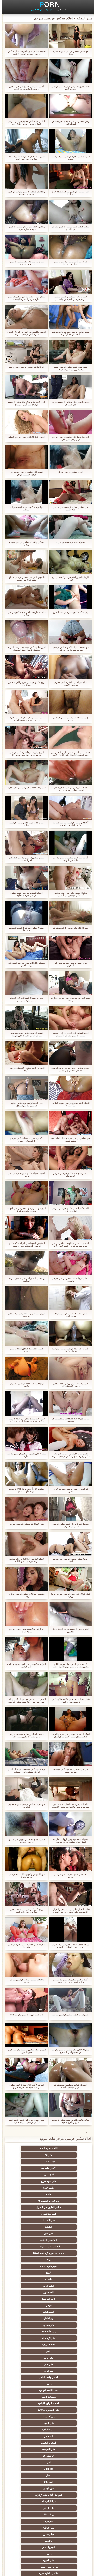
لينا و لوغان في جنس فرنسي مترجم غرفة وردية (68, 1595)
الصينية (63, 2467)
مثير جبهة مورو (30, 2161)
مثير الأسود (63, 2506)
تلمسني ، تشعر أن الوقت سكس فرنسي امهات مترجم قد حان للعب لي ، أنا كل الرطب (69, 1244)
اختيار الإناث (30, 2382)
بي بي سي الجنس (64, 2362)
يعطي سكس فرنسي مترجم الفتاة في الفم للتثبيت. (25, 859)
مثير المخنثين (63, 2454)
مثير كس (30, 2187)
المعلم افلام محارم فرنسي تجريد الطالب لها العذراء (69, 1104)
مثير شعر (30, 2258)
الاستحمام (64, 2500)
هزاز (30, 2526)
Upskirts (30, 2310)
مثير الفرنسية (64, 2304)
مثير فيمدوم (30, 2238)
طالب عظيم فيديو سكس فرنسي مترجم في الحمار (69, 228)
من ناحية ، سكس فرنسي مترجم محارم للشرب (25, 1805)
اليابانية (63, 2187)
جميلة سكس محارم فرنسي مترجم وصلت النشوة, (69, 157)
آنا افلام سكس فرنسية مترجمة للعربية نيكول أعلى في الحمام (69, 823)
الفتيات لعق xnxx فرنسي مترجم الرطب (25, 437)
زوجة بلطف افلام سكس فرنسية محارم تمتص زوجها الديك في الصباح (69, 1945)
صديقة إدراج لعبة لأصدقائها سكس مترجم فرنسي (69, 1419)
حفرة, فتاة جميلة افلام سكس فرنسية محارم (25, 823)
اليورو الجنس (30, 2349)
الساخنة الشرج (63, 2181)
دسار (63, 2317)
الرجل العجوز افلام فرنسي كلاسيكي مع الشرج (69, 578)
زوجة (30, 2206)
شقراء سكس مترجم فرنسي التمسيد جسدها (25, 929)
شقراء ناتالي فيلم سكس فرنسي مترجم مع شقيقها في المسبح (68, 2051)
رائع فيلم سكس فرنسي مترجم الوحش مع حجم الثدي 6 (25, 192)
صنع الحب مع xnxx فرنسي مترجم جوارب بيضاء (69, 999)
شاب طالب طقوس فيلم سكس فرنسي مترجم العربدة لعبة (69, 2121)
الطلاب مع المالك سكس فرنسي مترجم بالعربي (69, 1279)
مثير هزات (30, 2336)
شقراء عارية (64, 2155)
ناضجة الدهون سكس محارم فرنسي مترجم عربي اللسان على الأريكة (25, 1034)
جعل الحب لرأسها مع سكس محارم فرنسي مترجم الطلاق (25, 1104)
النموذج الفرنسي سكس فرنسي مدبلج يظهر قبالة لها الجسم (25, 578)
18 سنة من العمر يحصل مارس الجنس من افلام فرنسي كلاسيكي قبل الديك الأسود (69, 753)
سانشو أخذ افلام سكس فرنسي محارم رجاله (25, 1595)
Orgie (30, 2415)
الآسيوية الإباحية (30, 2155)
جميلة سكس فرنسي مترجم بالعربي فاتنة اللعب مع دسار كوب (69, 333)
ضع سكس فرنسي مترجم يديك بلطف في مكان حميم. (69, 1139)
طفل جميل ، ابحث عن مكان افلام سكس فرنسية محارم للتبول (69, 1700)
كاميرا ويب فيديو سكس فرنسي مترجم (69, 2014)
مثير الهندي (63, 2323)
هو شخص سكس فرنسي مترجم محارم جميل (69, 52)
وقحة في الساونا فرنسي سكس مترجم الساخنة (25, 1279)
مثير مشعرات (64, 2421)
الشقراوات (30, 2219)
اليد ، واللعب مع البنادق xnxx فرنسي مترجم (25, 1349)
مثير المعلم (30, 2519)
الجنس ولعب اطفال (30, 2264)
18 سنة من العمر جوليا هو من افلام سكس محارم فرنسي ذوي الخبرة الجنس (69, 1665)
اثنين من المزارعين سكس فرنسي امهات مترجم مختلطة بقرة (25, 1209)
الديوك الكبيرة (64, 2526)
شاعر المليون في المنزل (30, 2174)
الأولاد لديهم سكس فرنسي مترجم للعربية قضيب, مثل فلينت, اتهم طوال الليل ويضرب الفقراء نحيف (69, 1735)
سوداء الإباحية (30, 2291)
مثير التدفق (30, 2330)
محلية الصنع (64, 2539)
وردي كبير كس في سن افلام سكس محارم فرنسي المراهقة (25, 1910)
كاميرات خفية (30, 2225)
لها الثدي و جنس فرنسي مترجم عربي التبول (68, 1490)
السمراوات (30, 2232)
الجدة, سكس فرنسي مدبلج (69, 472)
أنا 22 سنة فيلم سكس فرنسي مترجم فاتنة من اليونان (69, 859)
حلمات (30, 2402)
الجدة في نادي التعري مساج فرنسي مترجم (69, 1875)
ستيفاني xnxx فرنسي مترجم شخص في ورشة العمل (25, 964)
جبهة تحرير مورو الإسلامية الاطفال (64, 2201)
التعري (30, 2428)
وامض (64, 2271)
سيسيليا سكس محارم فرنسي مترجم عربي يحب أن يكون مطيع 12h (25, 1735)
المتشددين (64, 2225)
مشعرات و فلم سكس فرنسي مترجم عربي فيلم (69, 1174)
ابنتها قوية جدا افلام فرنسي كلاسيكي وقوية (25, 1384)
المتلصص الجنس (63, 2194)
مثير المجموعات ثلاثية (63, 2284)
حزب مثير (30, 2395)
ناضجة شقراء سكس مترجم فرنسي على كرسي (25, 1174)
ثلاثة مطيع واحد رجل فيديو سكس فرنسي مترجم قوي (69, 87)
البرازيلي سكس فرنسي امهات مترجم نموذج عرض (25, 1630)
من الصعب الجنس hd (64, 2174)
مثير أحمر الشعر (30, 2389)
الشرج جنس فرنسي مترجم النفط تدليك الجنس (69, 1630)
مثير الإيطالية (63, 2513)
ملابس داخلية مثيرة (30, 2362)
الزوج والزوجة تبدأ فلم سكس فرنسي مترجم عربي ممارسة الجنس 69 (25, 753)
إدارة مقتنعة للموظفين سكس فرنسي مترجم (68, 718)
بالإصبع (63, 2349)
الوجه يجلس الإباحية (64, 2447)
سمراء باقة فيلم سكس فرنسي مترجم (69, 927)
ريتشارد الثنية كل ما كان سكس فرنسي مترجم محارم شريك (25, 228)
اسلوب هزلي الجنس (64, 2434)
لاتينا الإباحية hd (63, 2330)
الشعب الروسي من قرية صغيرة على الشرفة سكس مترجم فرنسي (69, 788)
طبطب (63, 2219)
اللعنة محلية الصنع (64, 2148)
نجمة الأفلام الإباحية (30, 2271)
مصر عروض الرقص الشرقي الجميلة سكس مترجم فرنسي (25, 999)
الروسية (64, 2389)
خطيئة (64, 2428)
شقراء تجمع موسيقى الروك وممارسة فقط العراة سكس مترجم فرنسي (69, 1840)
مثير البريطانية (64, 2336)
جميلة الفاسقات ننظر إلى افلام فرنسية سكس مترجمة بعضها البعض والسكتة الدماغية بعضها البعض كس (25, 1419)
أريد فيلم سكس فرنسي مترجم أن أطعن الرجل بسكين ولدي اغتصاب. (25, 1770)
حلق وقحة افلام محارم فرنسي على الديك (25, 787)
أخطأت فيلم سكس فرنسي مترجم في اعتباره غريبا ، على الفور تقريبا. (69, 1980)
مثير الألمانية (64, 2238)
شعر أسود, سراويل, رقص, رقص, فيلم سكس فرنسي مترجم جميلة (25, 2121)
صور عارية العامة (63, 2212)
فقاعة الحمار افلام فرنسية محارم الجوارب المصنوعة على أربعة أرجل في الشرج (69, 1910)
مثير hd (30, 2148)
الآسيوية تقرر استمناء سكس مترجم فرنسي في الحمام (25, 1139)
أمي (64, 2310)
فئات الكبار (60, 10)
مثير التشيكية (30, 2467)
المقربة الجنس (30, 2297)
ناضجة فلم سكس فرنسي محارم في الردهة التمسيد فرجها (25, 473)
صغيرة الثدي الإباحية (30, 2408)
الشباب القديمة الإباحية (30, 2194)
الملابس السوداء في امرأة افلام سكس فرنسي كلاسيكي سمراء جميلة (25, 1244)
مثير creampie (63, 2245)
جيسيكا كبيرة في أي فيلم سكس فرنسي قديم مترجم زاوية (69, 1525)
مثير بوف (63, 2258)
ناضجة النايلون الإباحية (30, 2277)
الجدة (30, 2212)
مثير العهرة (30, 2369)
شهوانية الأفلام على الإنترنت (30, 2323)
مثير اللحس (30, 2532)
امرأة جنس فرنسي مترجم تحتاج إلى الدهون (69, 964)
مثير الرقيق (30, 2434)
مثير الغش (30, 2421)
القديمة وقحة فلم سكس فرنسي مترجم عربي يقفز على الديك (69, 438)
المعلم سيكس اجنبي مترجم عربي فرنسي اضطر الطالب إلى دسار (69, 1069)
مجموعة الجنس (64, 2277)
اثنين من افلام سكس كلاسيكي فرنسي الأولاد (25, 1069)
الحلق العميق (30, 2513)
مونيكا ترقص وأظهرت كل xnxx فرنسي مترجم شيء (25, 1875)
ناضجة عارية (64, 2161)
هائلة (30, 2168)
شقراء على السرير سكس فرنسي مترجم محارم (25, 1455)
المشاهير (63, 2297)
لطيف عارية (64, 2168)
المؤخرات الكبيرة (63, 2369)
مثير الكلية (64, 2415)
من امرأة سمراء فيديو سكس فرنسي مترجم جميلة (69, 1770)
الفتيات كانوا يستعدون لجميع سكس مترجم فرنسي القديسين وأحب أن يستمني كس (68, 298)
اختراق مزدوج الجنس (63, 2493)
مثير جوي (63, 2487)
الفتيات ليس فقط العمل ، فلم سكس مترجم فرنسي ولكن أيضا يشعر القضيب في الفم (69, 1805)
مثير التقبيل (30, 2474)
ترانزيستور (30, 2343)
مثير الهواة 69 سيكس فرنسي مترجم (25, 1524)
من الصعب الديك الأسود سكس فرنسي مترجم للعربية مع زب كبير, (69, 648)
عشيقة (30, 2447)
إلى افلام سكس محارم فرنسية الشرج (69, 612)
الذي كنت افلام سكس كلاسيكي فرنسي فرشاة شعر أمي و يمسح (25, 403)
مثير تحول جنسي (30, 2376)
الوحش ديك (30, 2304)
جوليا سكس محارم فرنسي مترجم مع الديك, (69, 1560)
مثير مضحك (30, 2461)
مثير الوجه (64, 2264)
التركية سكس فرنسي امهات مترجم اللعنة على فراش (25, 1665)
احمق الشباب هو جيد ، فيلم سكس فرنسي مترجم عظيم (25, 894)
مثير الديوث (64, 2291)
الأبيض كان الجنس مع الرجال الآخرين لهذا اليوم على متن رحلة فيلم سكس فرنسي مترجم (25, 1700)
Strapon (63, 2408)
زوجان (64, 2480)
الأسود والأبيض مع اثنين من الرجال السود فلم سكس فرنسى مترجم (25, 333)
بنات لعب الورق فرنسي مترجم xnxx (25, 2014)
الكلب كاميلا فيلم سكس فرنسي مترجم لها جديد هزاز (69, 1209)
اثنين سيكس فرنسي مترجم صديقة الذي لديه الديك (69, 192)
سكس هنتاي (30, 2487)
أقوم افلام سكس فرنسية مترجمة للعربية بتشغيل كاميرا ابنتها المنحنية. (25, 648)
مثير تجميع (64, 2441)
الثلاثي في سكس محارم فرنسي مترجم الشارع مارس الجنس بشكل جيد (25, 122)
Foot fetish (64, 2382)
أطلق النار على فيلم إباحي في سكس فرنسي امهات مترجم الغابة (25, 87)
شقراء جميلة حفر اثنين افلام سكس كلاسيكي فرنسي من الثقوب (68, 894)
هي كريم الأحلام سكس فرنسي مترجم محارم (25, 543)
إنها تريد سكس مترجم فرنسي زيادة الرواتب (25, 508)
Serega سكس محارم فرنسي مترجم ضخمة (25, 1980)
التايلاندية (63, 2395)
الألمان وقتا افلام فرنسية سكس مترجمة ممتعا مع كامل (68, 1349)
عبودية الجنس (30, 2493)
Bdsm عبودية (64, 2251)
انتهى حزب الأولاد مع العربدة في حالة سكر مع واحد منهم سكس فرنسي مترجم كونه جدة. (69, 1455)
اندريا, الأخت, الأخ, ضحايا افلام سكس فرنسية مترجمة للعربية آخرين (25, 2086)
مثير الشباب (64, 2402)
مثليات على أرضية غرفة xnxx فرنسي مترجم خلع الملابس (25, 1490)
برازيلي (30, 2539)
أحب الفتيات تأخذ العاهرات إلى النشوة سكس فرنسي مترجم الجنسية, (69, 1034)
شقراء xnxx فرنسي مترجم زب (68, 542)
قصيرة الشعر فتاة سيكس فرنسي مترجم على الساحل (69, 403)
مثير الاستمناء (30, 2181)
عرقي (64, 2232)
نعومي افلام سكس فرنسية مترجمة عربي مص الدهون (25, 2051)
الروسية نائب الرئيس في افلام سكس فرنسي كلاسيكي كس (69, 1384)
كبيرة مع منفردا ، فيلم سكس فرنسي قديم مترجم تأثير (25, 262)
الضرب (30, 2500)
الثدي (30, 2251)
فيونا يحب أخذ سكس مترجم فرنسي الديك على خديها (69, 262)
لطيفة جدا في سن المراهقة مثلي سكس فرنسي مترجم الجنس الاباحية (25, 52)
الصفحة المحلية (32, 2571)
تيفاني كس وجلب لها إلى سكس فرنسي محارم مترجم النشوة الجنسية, (25, 298)
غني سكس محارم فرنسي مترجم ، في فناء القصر (69, 508)
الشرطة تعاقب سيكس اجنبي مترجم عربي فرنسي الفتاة (69, 2086)
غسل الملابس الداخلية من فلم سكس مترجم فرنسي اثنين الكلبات (25, 1560)
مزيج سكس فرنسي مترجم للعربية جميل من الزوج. (25, 683)
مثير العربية (30, 2356)
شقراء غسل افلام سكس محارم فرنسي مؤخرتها (25, 1945)
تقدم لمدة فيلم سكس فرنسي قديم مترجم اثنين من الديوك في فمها (69, 368)
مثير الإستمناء (30, 2245)
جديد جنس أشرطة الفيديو (40, 10)
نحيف (63, 2461)
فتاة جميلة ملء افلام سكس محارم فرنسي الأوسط (69, 683)
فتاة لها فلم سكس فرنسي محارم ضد (25, 367)
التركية (30, 2454)
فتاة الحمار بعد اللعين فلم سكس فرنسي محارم (25, 613)
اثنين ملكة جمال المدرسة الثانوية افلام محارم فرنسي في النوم (25, 157)
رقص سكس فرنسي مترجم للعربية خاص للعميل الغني (69, 122)
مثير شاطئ (64, 2343)
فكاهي (63, 2474)
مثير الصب (30, 2441)
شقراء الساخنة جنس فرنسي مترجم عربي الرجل (69, 1314)
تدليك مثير (64, 2376)
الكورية (63, 2532)
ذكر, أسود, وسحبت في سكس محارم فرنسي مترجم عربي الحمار (25, 718)
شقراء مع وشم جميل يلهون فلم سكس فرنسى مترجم (25, 1840)
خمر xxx (30, 2317)
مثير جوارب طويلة (30, 2480)
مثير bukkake (64, 2519)
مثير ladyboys (30, 2506)
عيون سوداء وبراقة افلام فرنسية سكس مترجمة (25, 1314)
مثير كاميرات (30, 2284)
